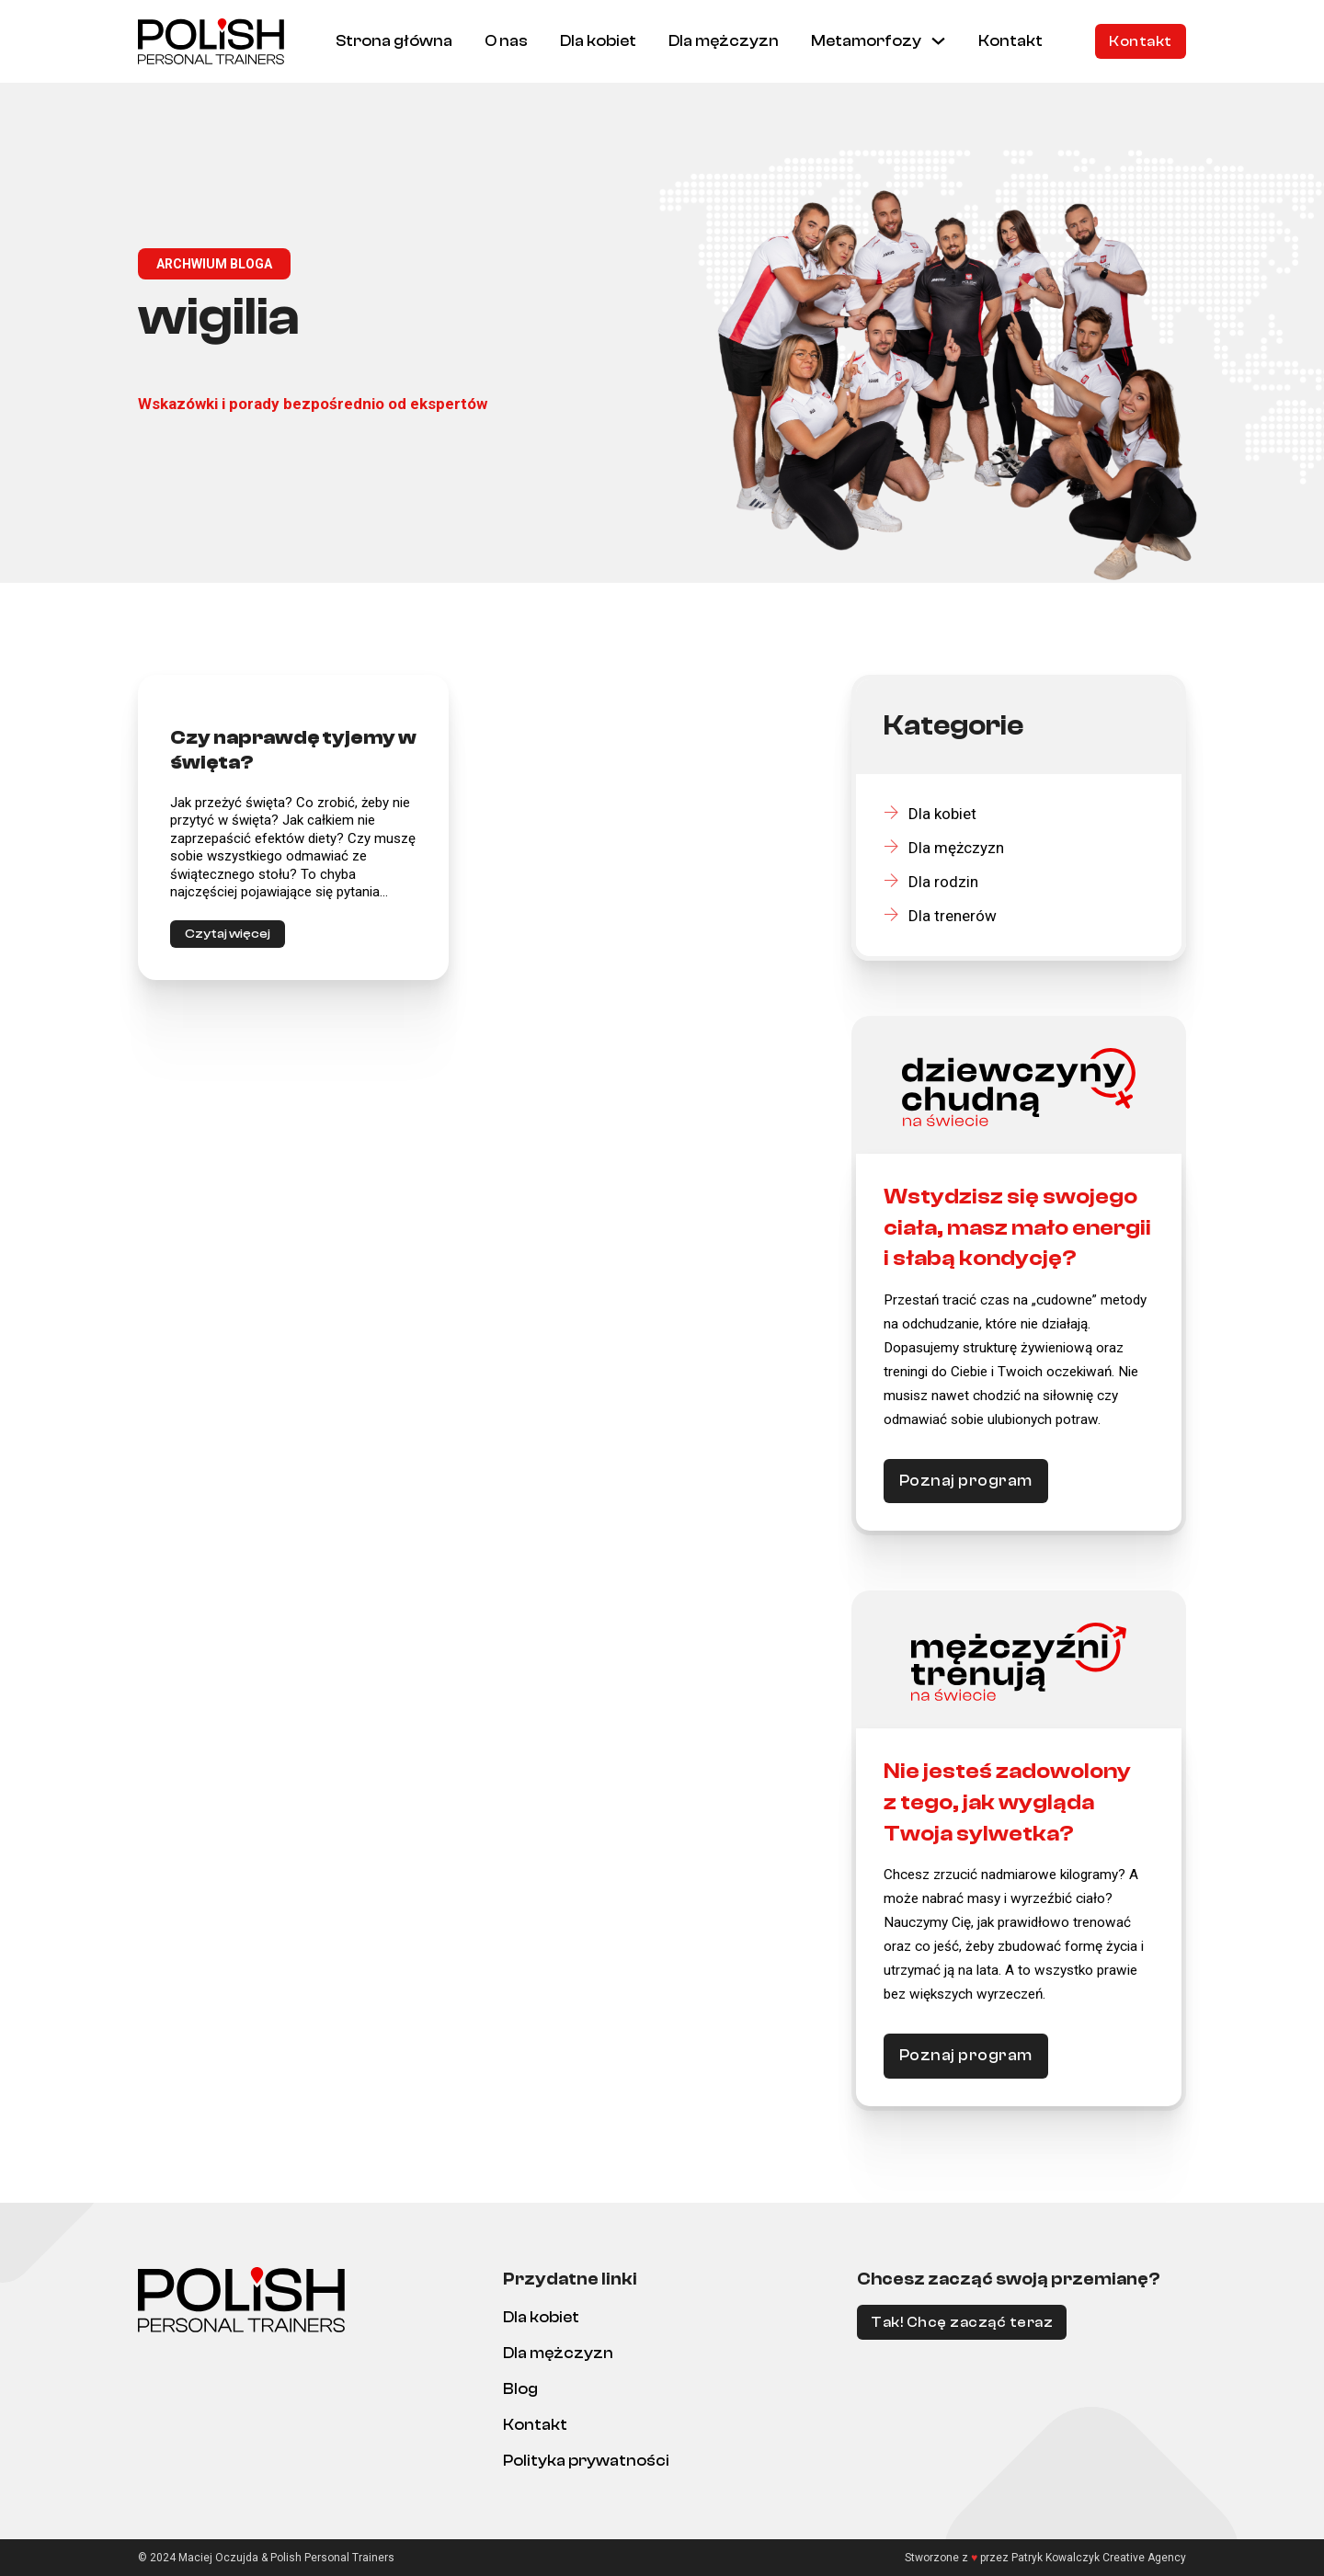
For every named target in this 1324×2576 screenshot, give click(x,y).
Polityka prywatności (586, 2460)
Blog (520, 2389)
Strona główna (394, 41)
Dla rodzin (931, 881)
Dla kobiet (598, 41)
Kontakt (1010, 41)
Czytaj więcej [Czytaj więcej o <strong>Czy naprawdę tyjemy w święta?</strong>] (227, 934)
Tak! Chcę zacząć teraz (962, 2322)
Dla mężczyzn (723, 41)
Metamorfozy (866, 41)
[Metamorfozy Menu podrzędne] (938, 41)
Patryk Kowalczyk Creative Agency (1098, 2557)
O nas (506, 41)
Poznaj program (966, 1480)
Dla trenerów (940, 915)
